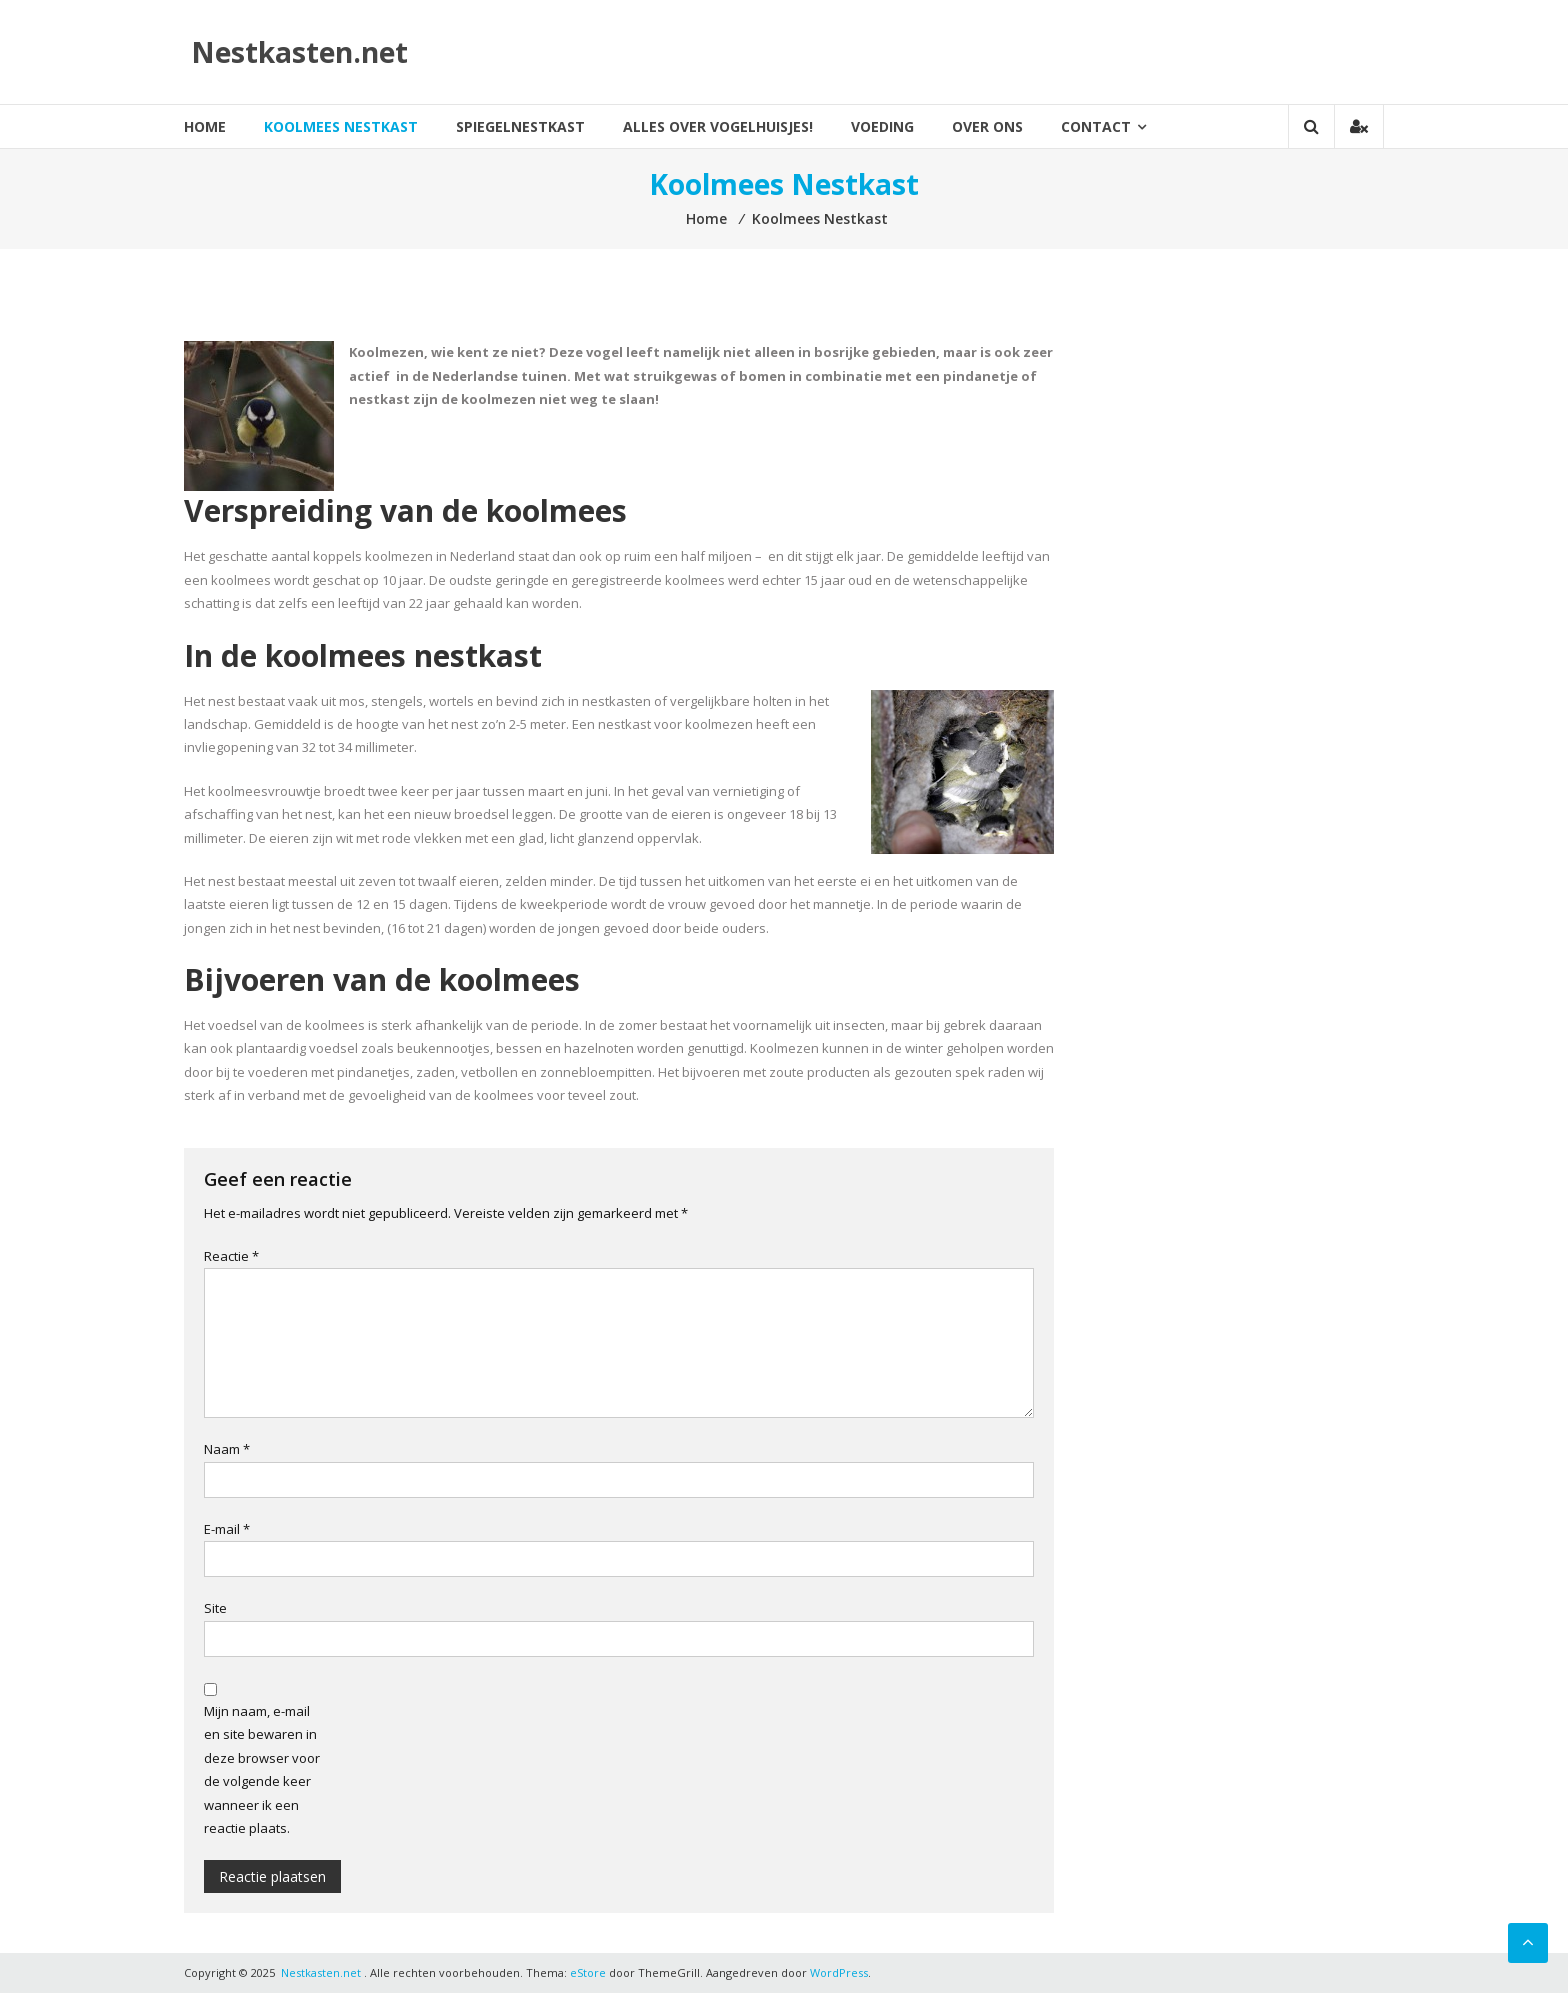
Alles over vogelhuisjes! (718, 126)
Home (205, 126)
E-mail (227, 1529)
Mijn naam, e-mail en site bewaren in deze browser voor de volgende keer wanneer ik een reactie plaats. (262, 1769)
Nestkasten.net (299, 52)
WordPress (839, 1972)
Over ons (987, 126)
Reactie (231, 1256)
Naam (227, 1449)
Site (215, 1608)
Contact (1096, 126)
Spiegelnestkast (520, 126)
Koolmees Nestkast (341, 126)
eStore (588, 1972)
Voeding (882, 126)
